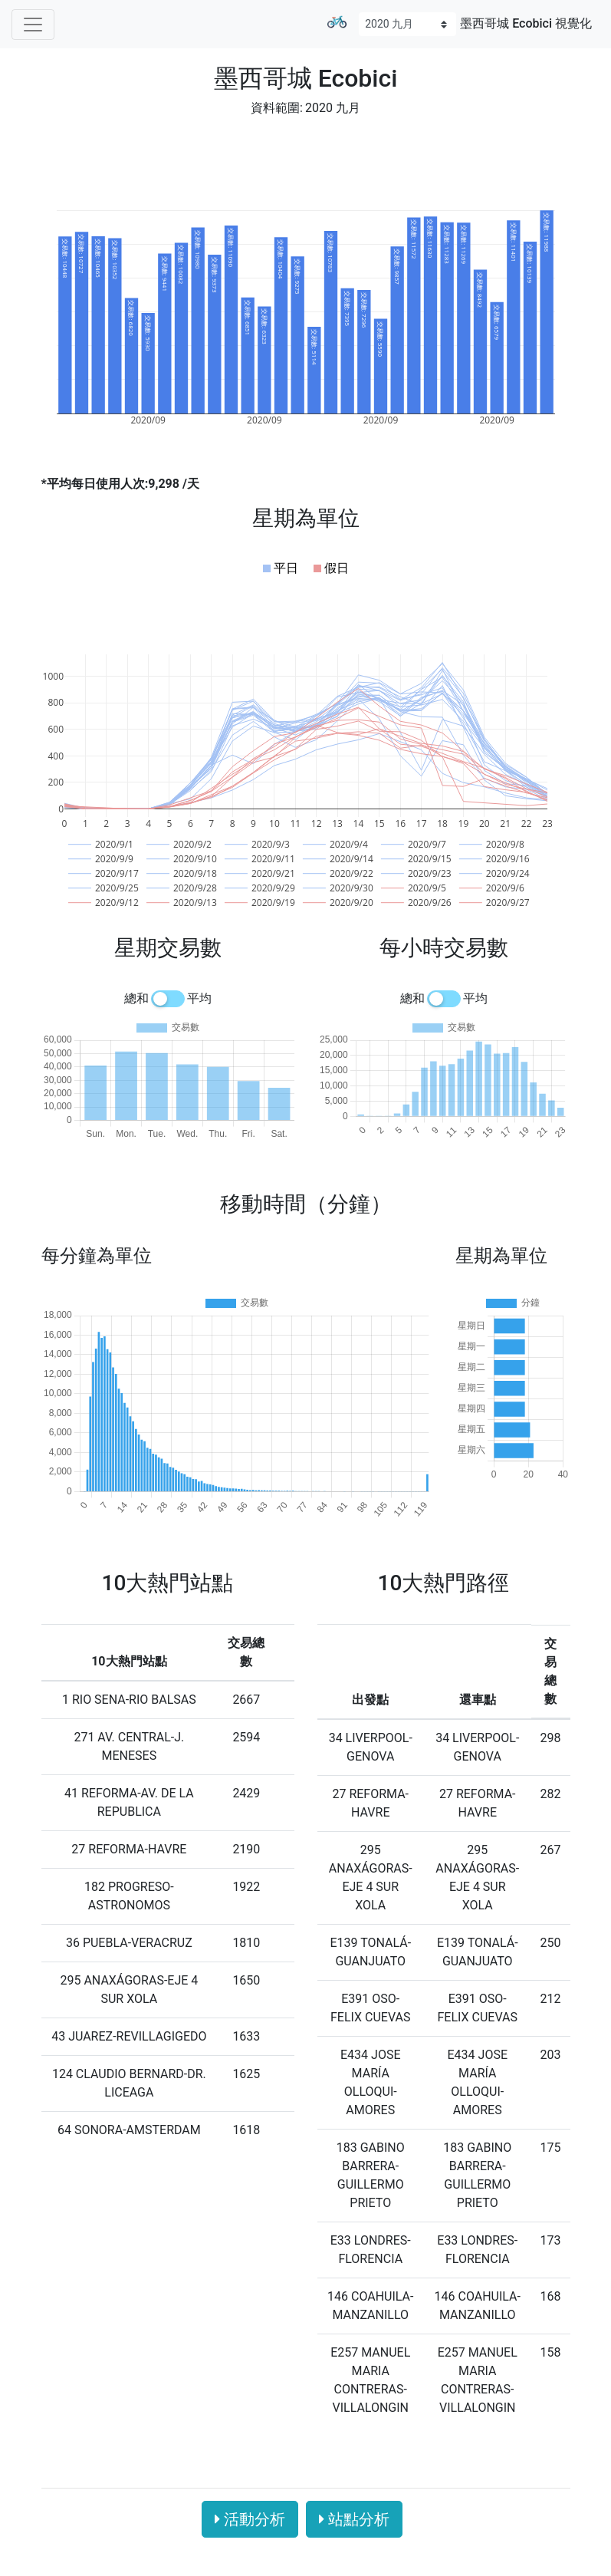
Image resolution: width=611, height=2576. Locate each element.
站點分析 (354, 2519)
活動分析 (250, 2519)
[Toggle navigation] (32, 24)
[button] (280, 568)
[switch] (168, 998)
